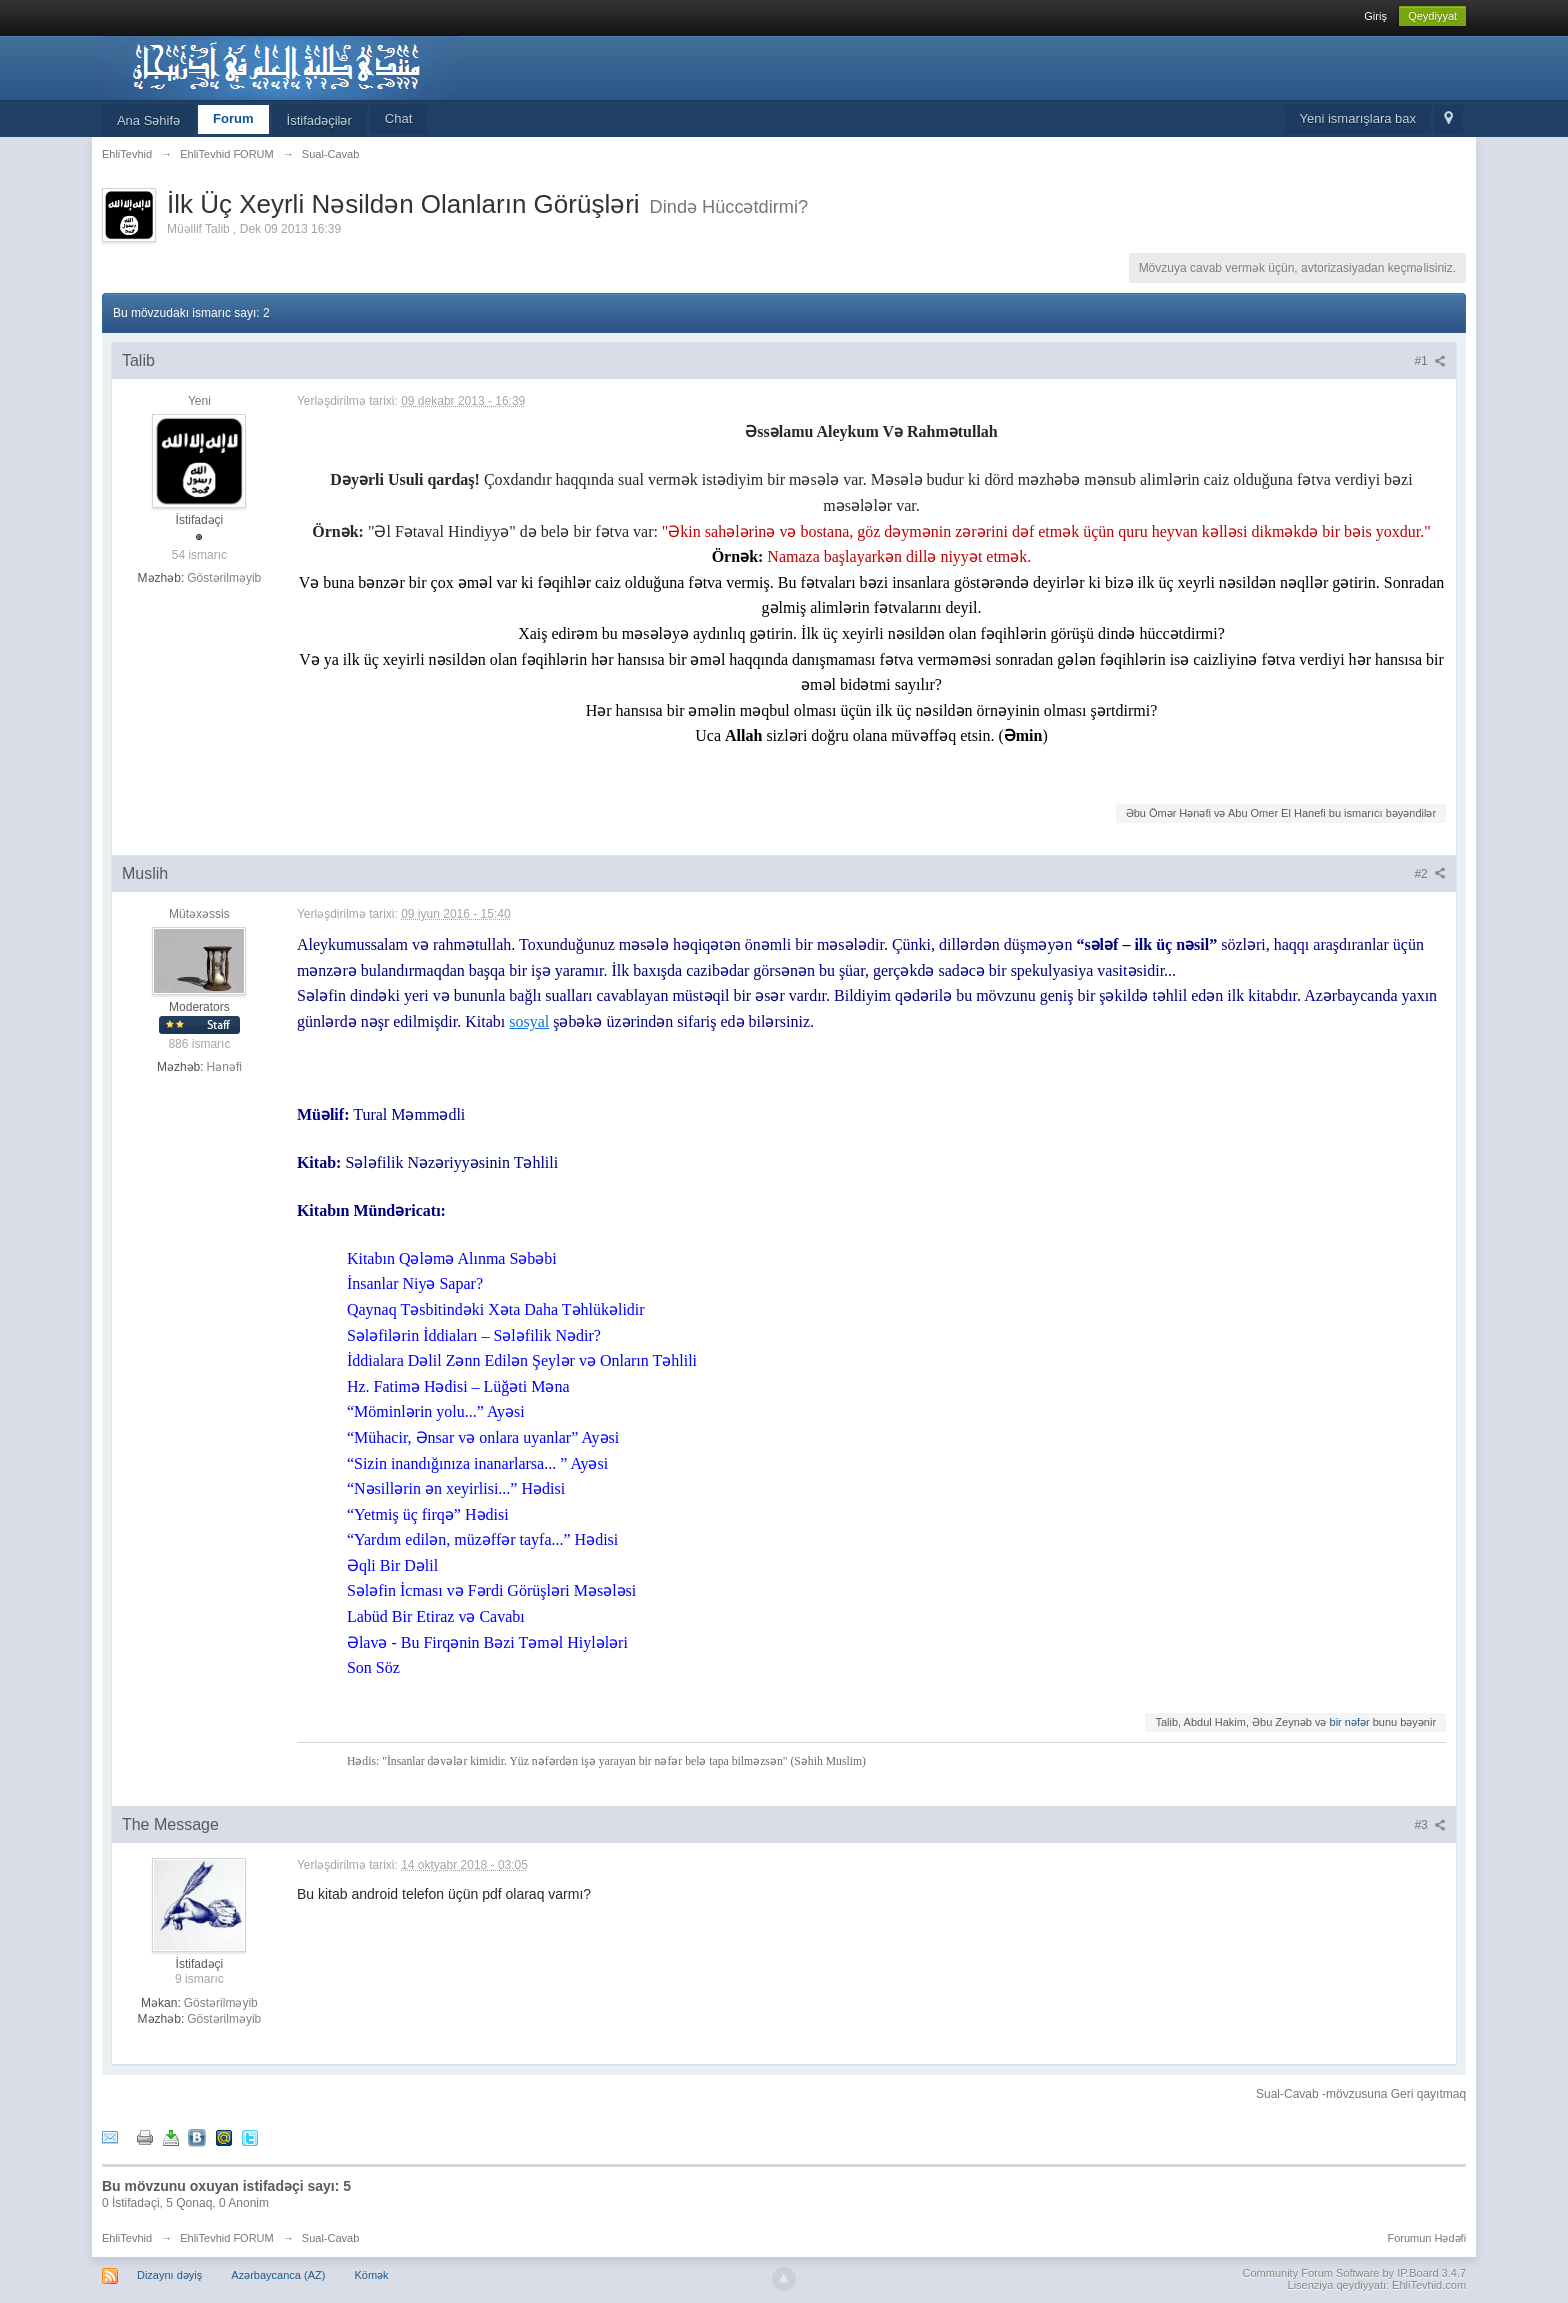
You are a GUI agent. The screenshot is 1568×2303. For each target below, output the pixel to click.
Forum (233, 118)
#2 (1430, 874)
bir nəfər (1350, 1722)
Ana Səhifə (148, 120)
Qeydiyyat (1432, 16)
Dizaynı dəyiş (169, 2275)
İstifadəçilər (319, 120)
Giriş (1375, 16)
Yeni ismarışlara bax (1358, 118)
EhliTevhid (127, 2238)
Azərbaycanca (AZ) (278, 2275)
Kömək (371, 2275)
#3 (1430, 1825)
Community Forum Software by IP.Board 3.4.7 (1355, 2273)
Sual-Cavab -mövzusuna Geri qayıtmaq (1361, 2094)
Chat (398, 118)
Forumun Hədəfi (1426, 2238)
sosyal (529, 1021)
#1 (1430, 361)
